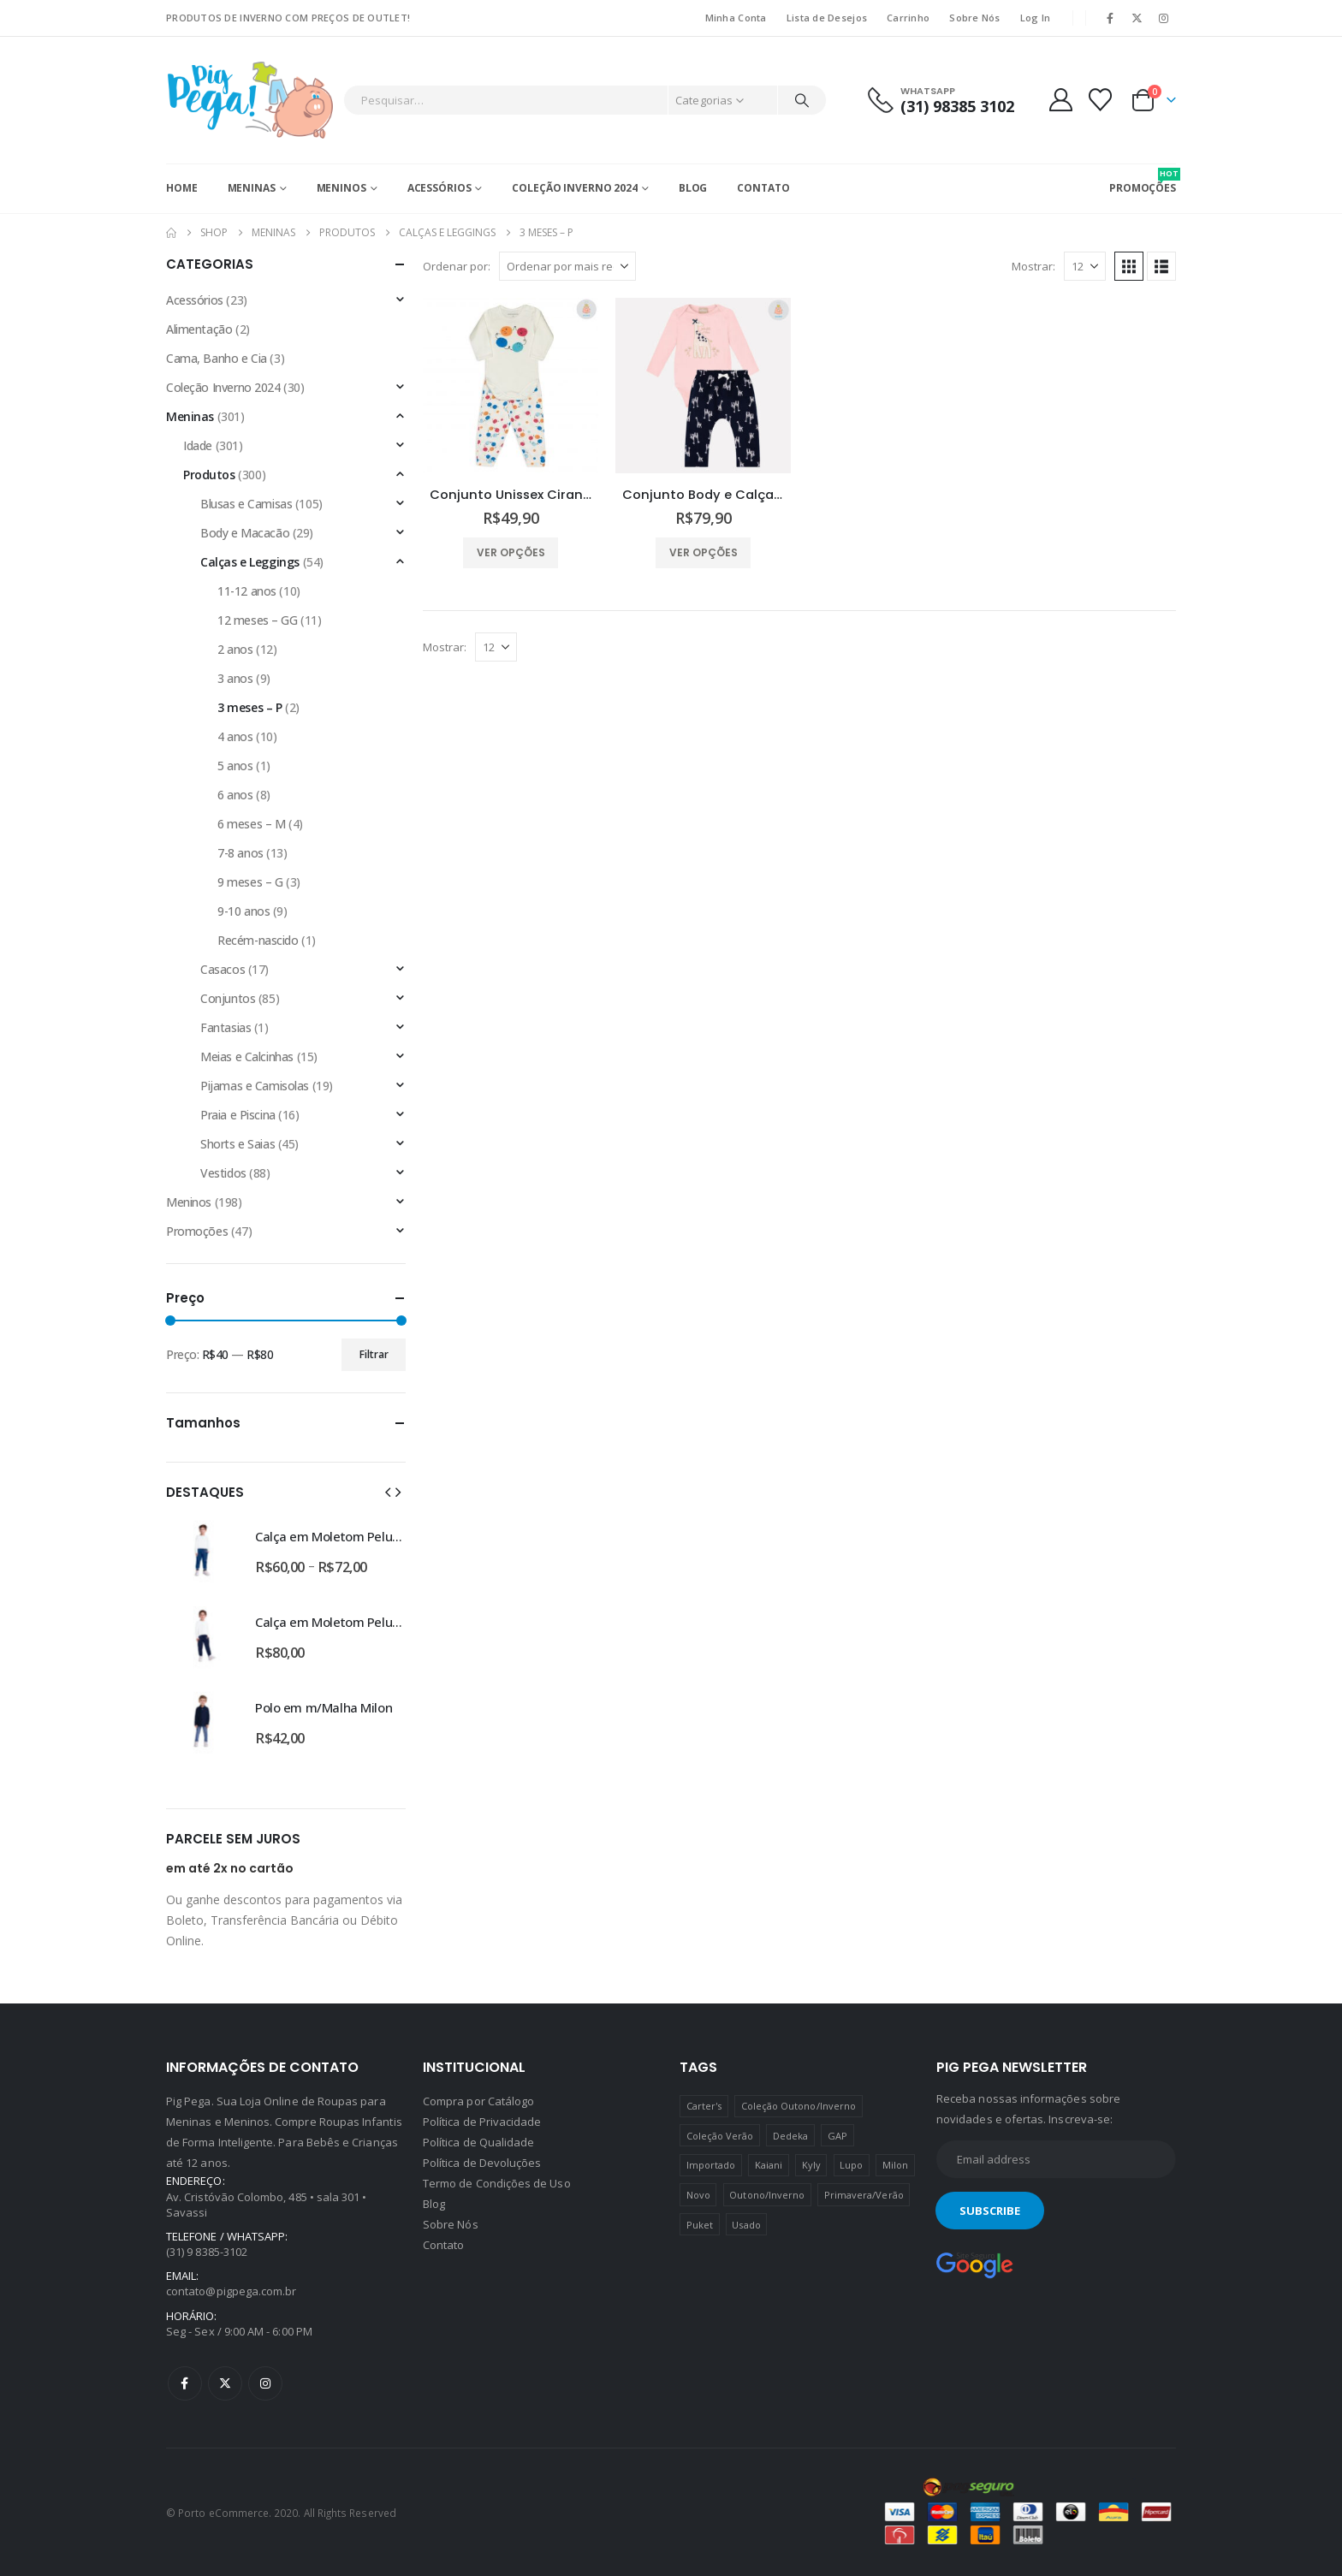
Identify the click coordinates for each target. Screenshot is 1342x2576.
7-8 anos (240, 853)
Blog (693, 188)
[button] (1128, 266)
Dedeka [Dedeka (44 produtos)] (790, 2135)
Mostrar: (1033, 266)
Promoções (197, 1231)
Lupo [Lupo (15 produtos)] (851, 2164)
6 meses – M (251, 824)
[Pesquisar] (802, 100)
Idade (197, 445)
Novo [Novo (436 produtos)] (698, 2194)
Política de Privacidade (482, 2121)
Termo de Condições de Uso (497, 2183)
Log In (1035, 17)
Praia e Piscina (238, 1115)
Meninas (252, 188)
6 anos (234, 794)
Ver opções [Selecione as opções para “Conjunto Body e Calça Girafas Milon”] (703, 552)
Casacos (222, 969)
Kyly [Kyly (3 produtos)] (811, 2164)
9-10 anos (243, 911)
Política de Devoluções (482, 2162)
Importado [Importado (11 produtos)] (711, 2164)
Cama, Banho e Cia (216, 358)
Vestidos (223, 1173)
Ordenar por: (456, 266)
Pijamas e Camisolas (254, 1085)
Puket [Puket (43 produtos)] (699, 2224)
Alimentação (199, 329)
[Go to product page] (510, 385)
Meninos (341, 188)
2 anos (234, 649)
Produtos (209, 474)
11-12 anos (246, 591)
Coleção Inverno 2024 (575, 188)
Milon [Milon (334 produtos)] (895, 2164)
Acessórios (439, 188)
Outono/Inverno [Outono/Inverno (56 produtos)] (767, 2194)
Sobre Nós (974, 17)
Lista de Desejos (827, 17)
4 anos (234, 736)
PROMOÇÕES (1142, 181)
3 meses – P (249, 707)
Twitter (225, 2383)
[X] (1137, 18)
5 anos (234, 765)
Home (182, 188)
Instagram (265, 2383)
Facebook (185, 2383)
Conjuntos (227, 998)
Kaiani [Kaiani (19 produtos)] (768, 2164)
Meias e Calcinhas (247, 1056)
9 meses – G (249, 882)
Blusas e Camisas (246, 504)
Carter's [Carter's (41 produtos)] (704, 2105)
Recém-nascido (258, 940)
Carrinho (908, 17)
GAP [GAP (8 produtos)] (837, 2135)
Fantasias (225, 1027)
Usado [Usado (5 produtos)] (746, 2224)
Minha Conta (736, 17)
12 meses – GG (257, 620)
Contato (763, 188)
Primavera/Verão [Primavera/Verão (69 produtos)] (864, 2194)
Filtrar (374, 1354)
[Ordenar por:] (567, 266)
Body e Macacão (244, 533)
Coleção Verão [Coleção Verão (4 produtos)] (720, 2135)
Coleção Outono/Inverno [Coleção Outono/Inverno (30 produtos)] (798, 2105)
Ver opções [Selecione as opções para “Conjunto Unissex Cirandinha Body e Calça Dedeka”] (511, 552)
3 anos (234, 678)
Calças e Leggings (250, 562)
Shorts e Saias (237, 1144)
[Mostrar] (1085, 266)
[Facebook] (1110, 18)
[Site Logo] (250, 100)
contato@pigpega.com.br (231, 2291)
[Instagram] (1164, 18)
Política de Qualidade (478, 2142)
